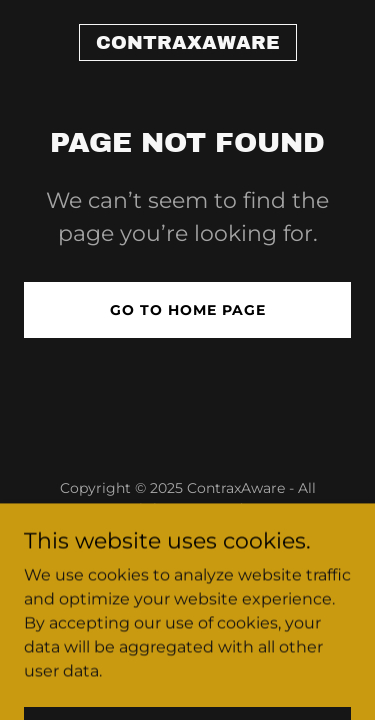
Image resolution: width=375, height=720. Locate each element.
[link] (188, 43)
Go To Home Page (188, 310)
